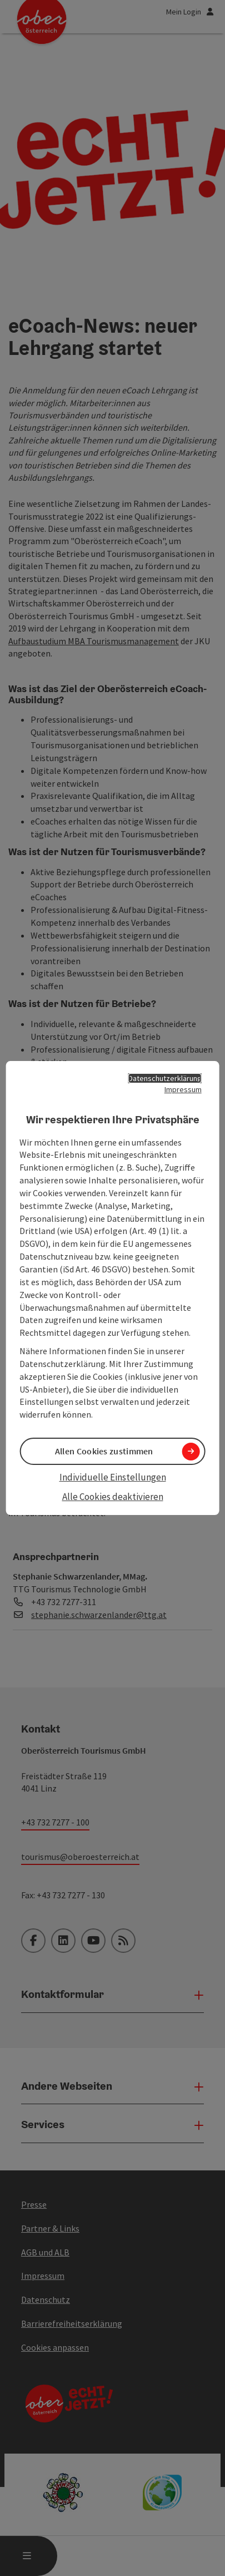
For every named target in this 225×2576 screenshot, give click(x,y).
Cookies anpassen (55, 2347)
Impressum (183, 1089)
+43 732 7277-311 (63, 1601)
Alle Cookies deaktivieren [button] (112, 1497)
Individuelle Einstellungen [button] (112, 1477)
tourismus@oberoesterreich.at (80, 1856)
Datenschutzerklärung (165, 1078)
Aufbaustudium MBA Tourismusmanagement (93, 641)
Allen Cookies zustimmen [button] (104, 1451)
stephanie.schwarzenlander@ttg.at (99, 1614)
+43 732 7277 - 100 (55, 1822)
